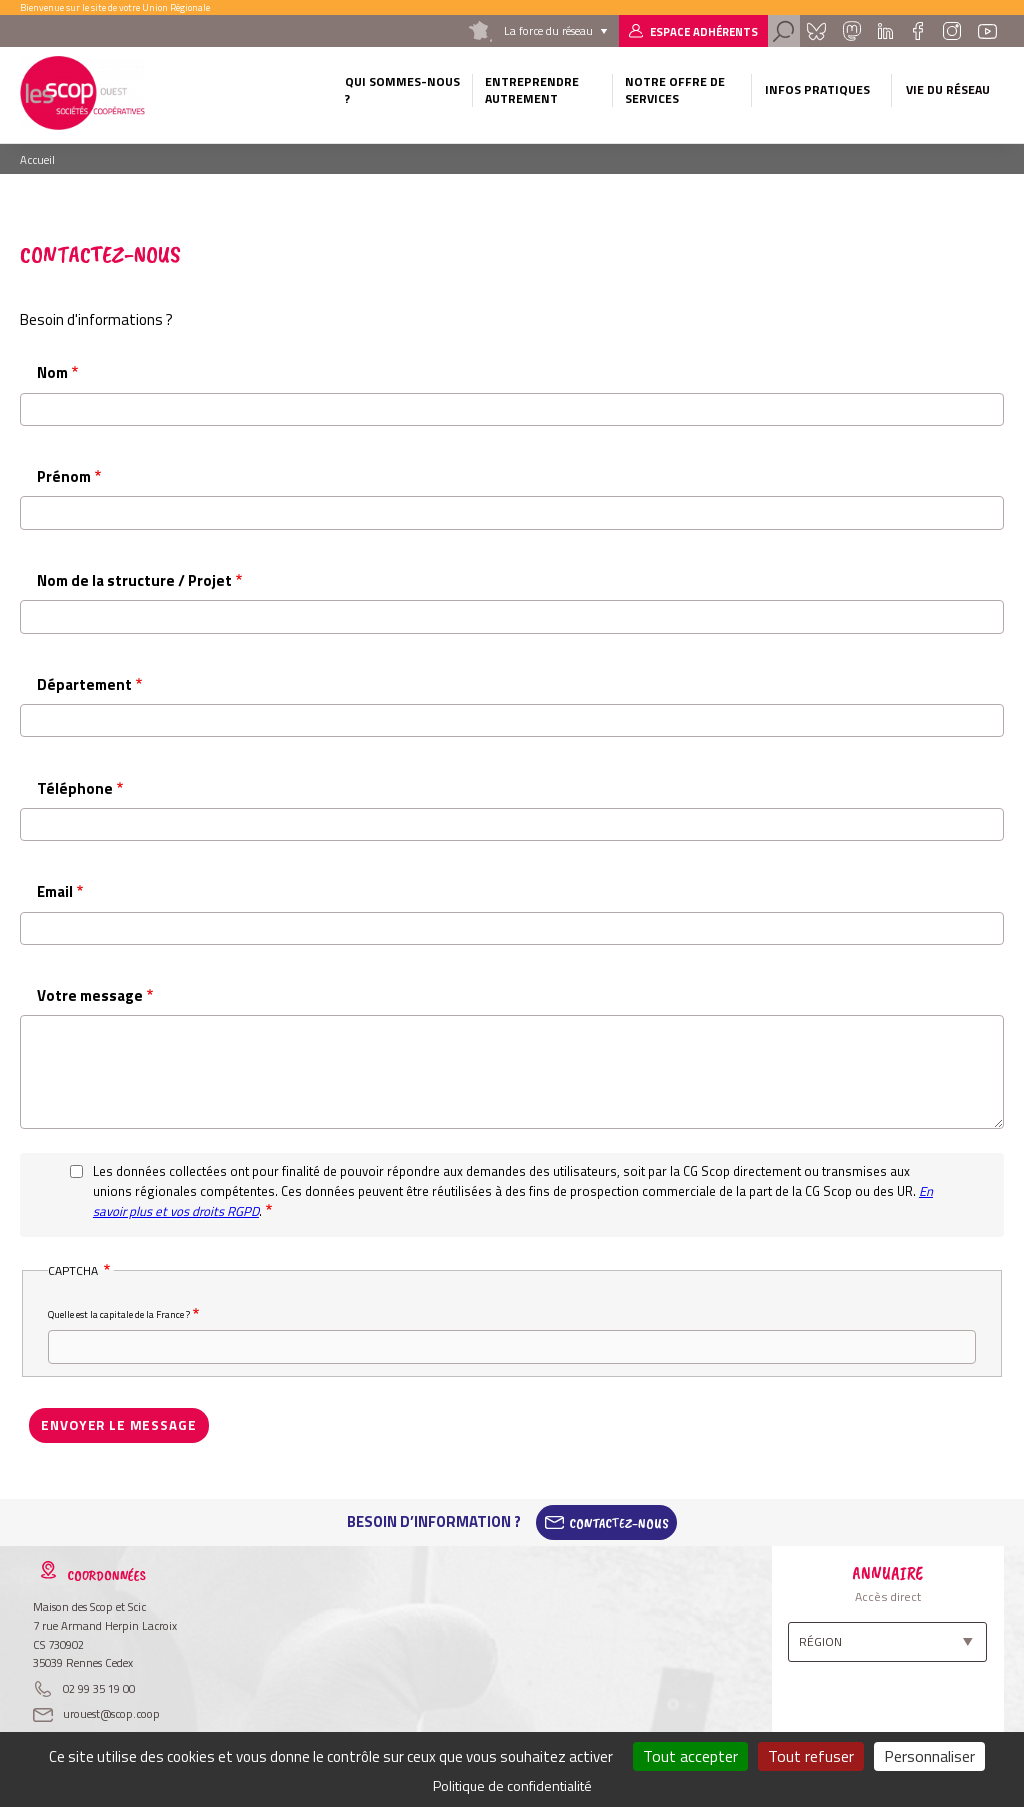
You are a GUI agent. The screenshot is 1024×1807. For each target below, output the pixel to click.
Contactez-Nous (619, 1521)
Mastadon (852, 31)
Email (55, 891)
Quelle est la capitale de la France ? (119, 1314)
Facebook (917, 31)
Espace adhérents (704, 31)
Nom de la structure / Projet (134, 580)
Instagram (952, 31)
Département (84, 684)
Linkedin (885, 31)
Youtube (987, 31)
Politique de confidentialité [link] (512, 1785)
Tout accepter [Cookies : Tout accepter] (690, 1756)
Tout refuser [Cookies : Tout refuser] (811, 1756)
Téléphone (75, 788)
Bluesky (816, 31)
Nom (52, 372)
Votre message (90, 995)
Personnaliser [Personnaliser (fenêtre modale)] (929, 1756)
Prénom (64, 476)
